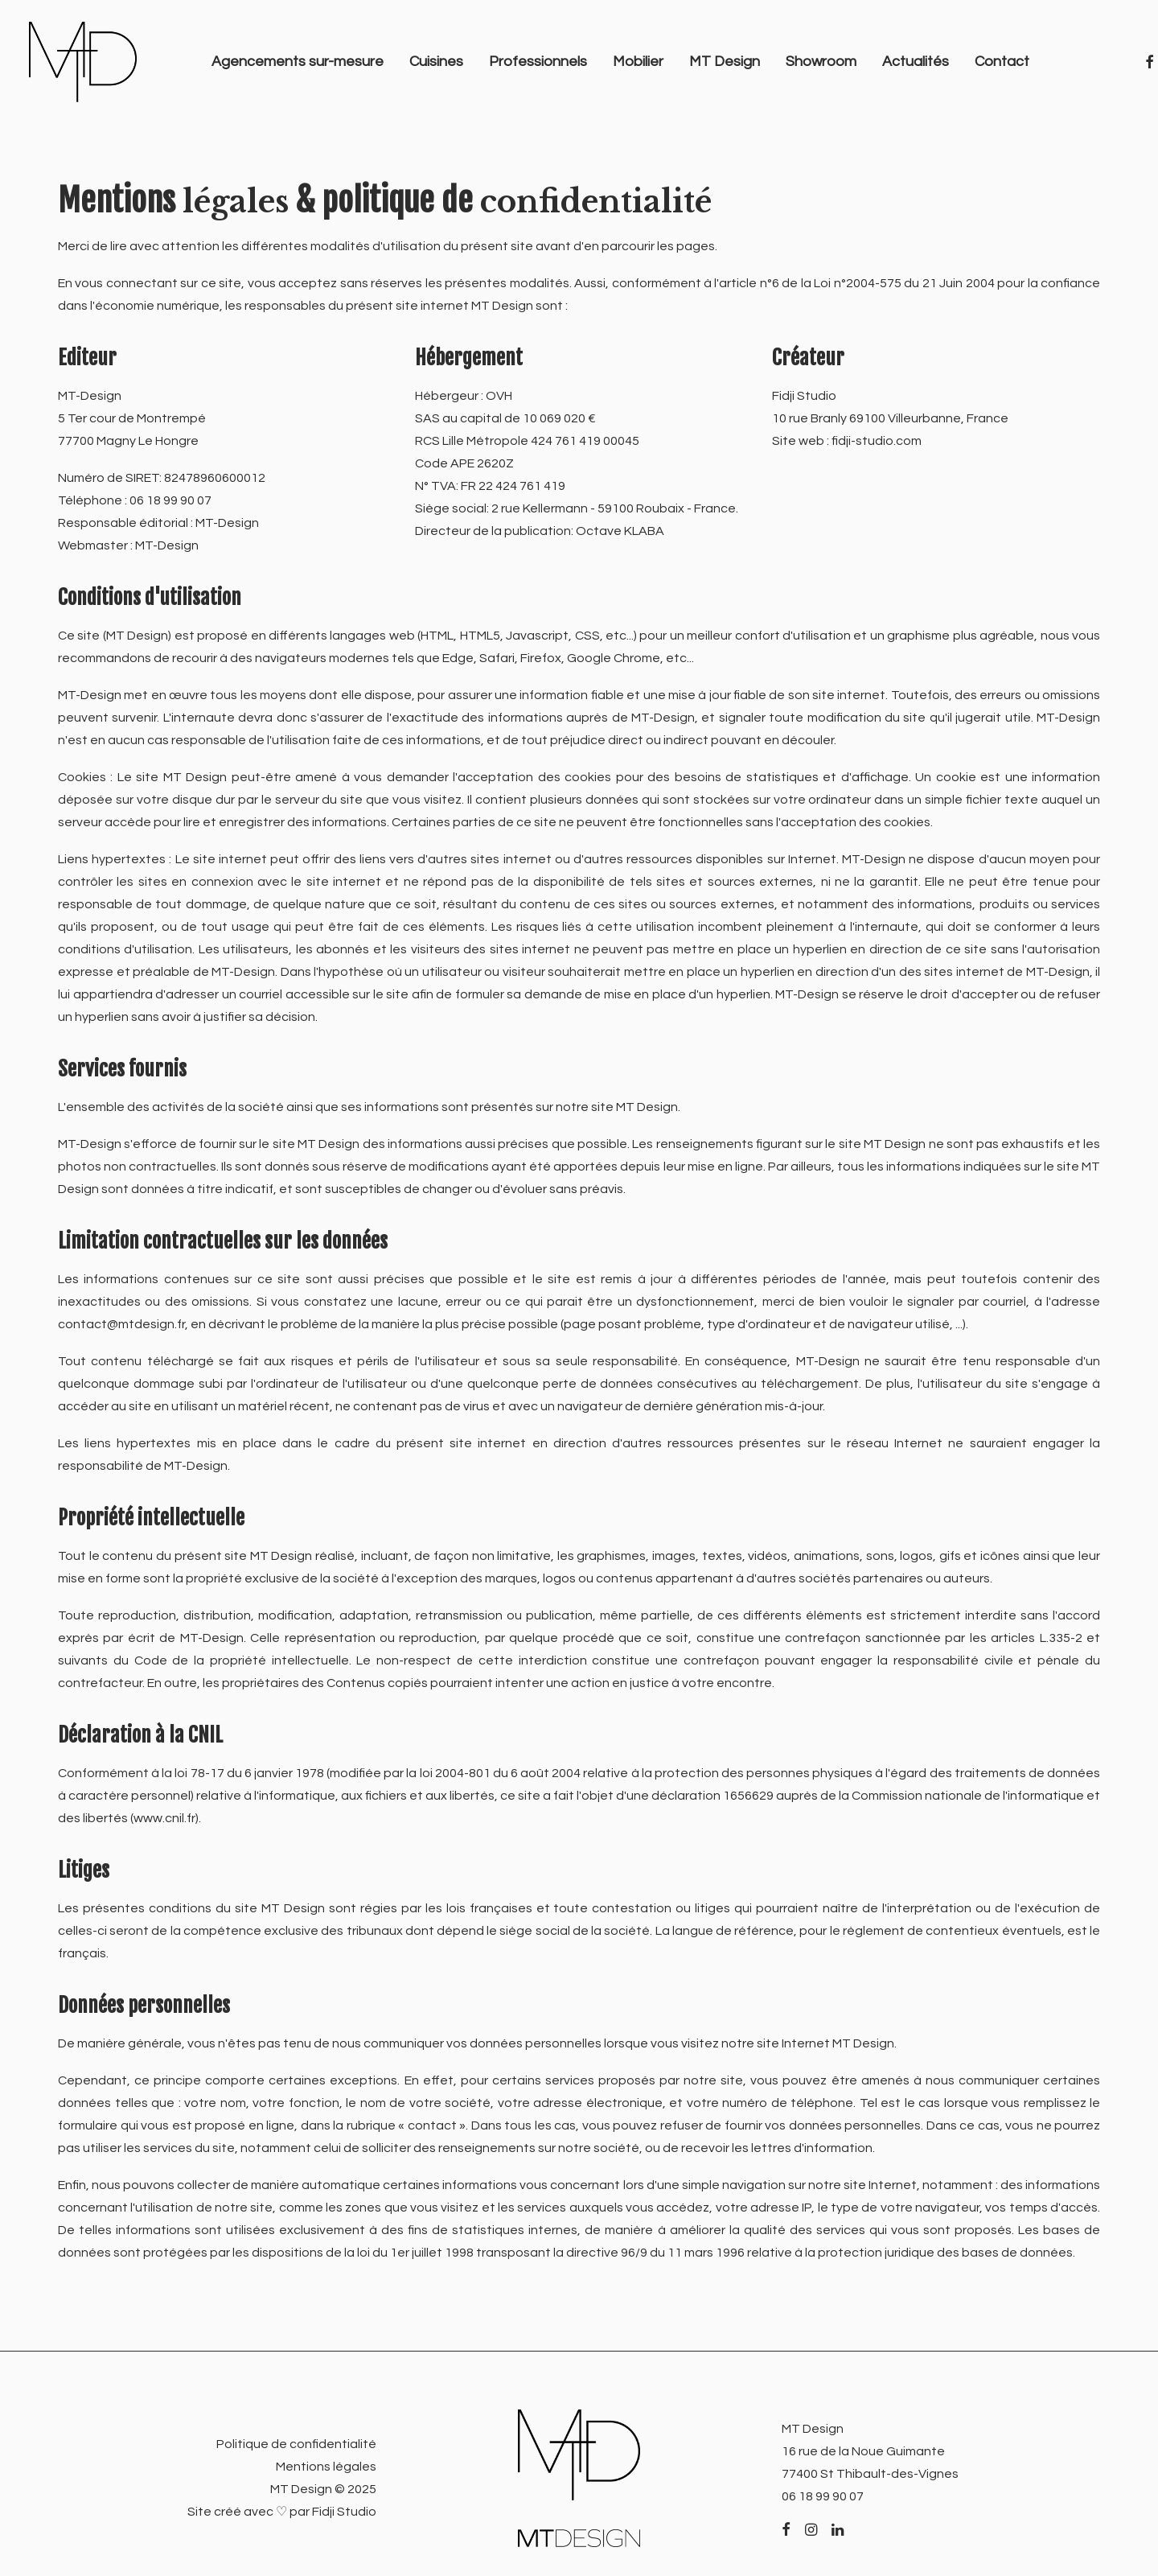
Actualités (915, 61)
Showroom (821, 61)
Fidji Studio (344, 2511)
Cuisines (436, 61)
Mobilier (638, 61)
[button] (786, 2531)
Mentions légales (326, 2466)
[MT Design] (83, 62)
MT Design (724, 61)
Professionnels (538, 61)
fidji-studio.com (877, 441)
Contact (1002, 61)
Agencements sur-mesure (297, 61)
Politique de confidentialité (296, 2444)
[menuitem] (297, 62)
